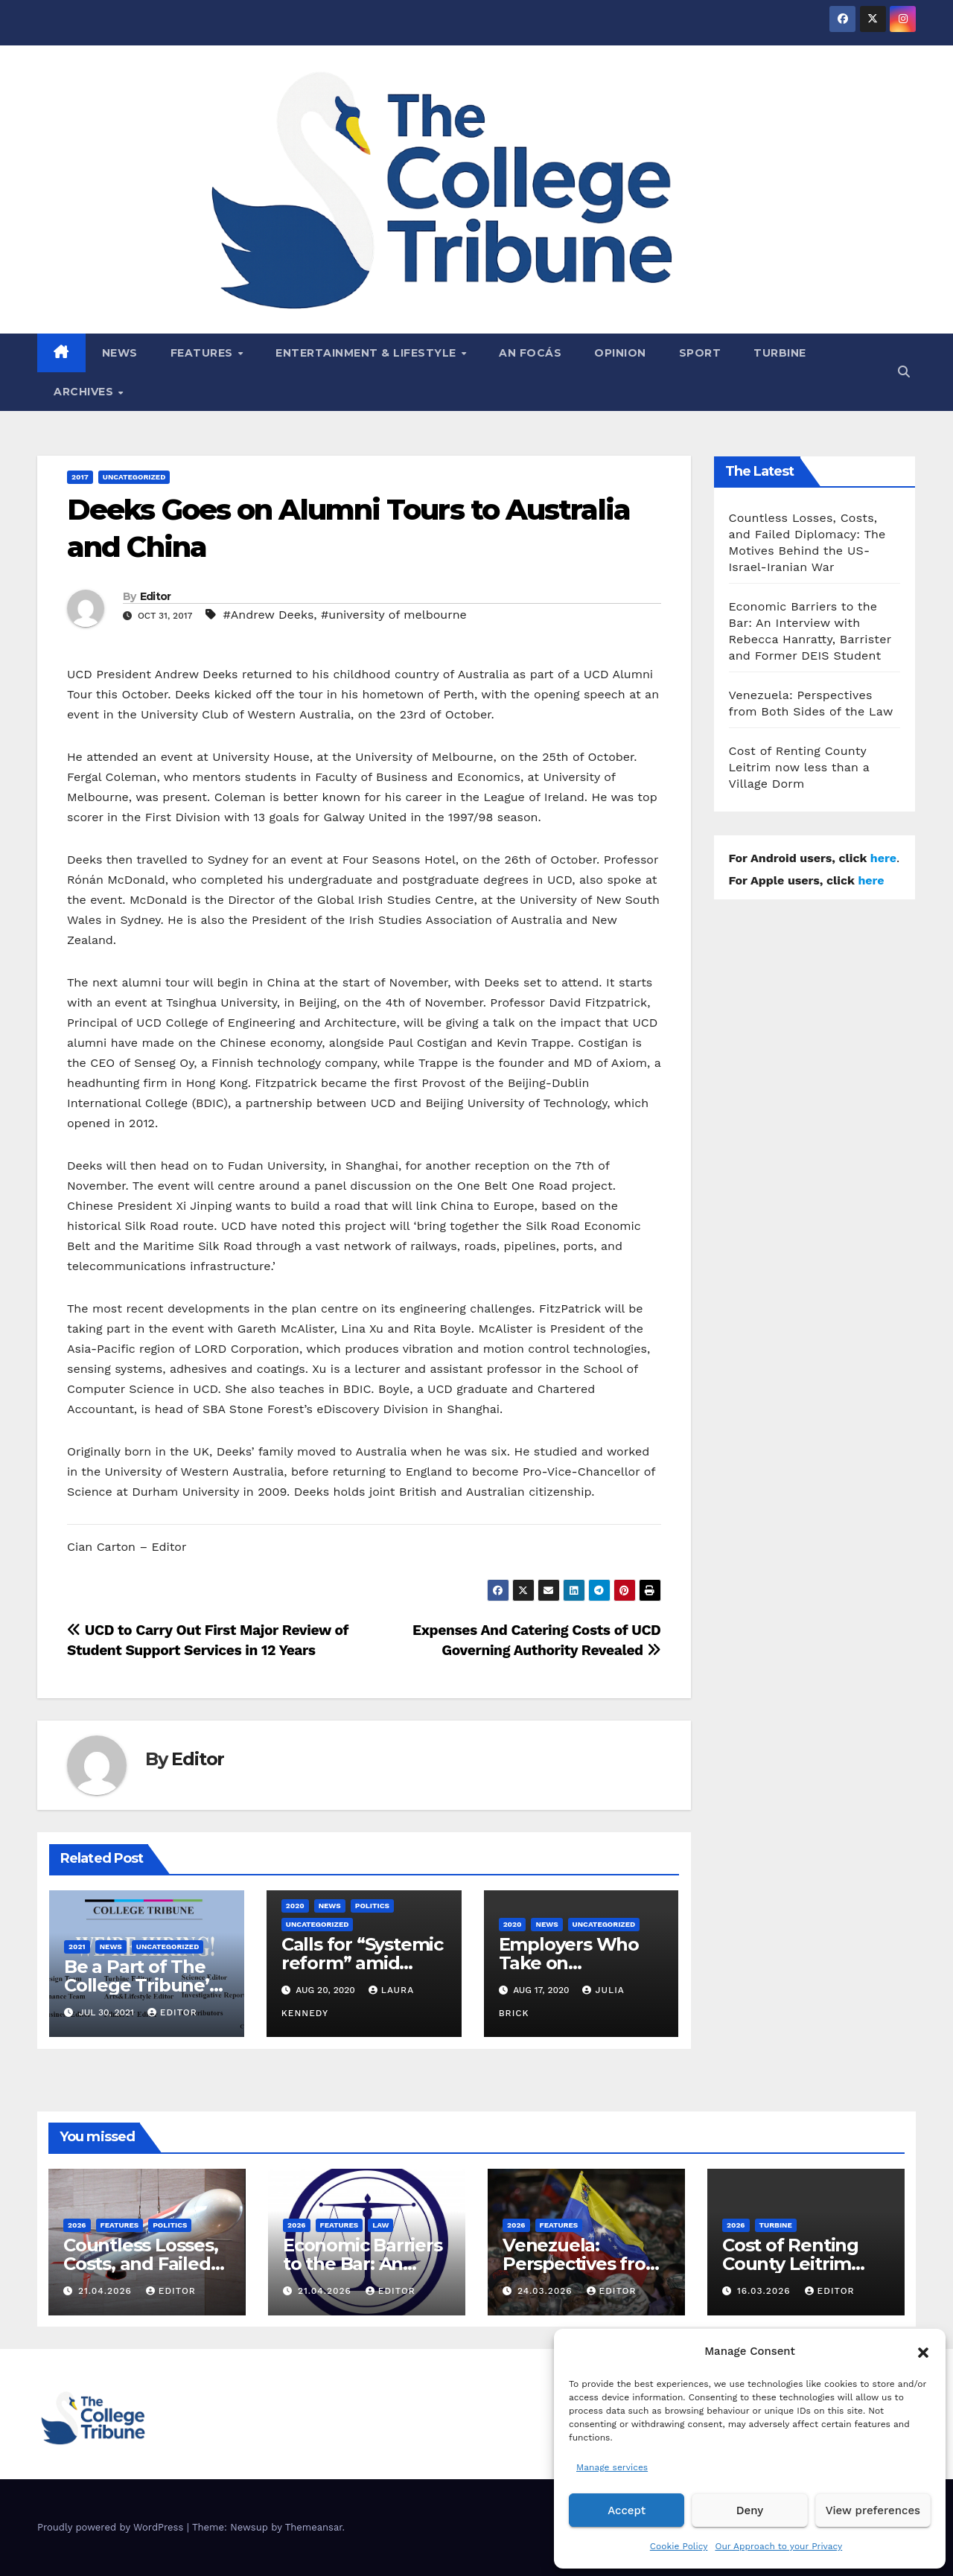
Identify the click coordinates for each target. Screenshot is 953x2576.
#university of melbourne (394, 615)
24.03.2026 (546, 2291)
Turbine (779, 353)
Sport (700, 353)
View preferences (873, 2510)
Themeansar (313, 2527)
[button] (923, 2351)
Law (380, 2225)
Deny (749, 2510)
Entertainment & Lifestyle (367, 353)
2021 (77, 1946)
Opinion (620, 353)
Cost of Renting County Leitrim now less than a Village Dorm (799, 767)
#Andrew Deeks (268, 615)
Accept (627, 2510)
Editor (155, 596)
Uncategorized (134, 477)
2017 (80, 477)
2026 (77, 2225)
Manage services (612, 2467)
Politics (372, 1905)
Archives (85, 391)
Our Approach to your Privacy (778, 2546)
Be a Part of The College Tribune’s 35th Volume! (141, 1985)
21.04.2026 (107, 2291)
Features (203, 353)
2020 (295, 1905)
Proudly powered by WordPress (112, 2527)
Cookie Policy (679, 2546)
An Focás (530, 353)
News (120, 353)
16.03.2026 (765, 2291)
